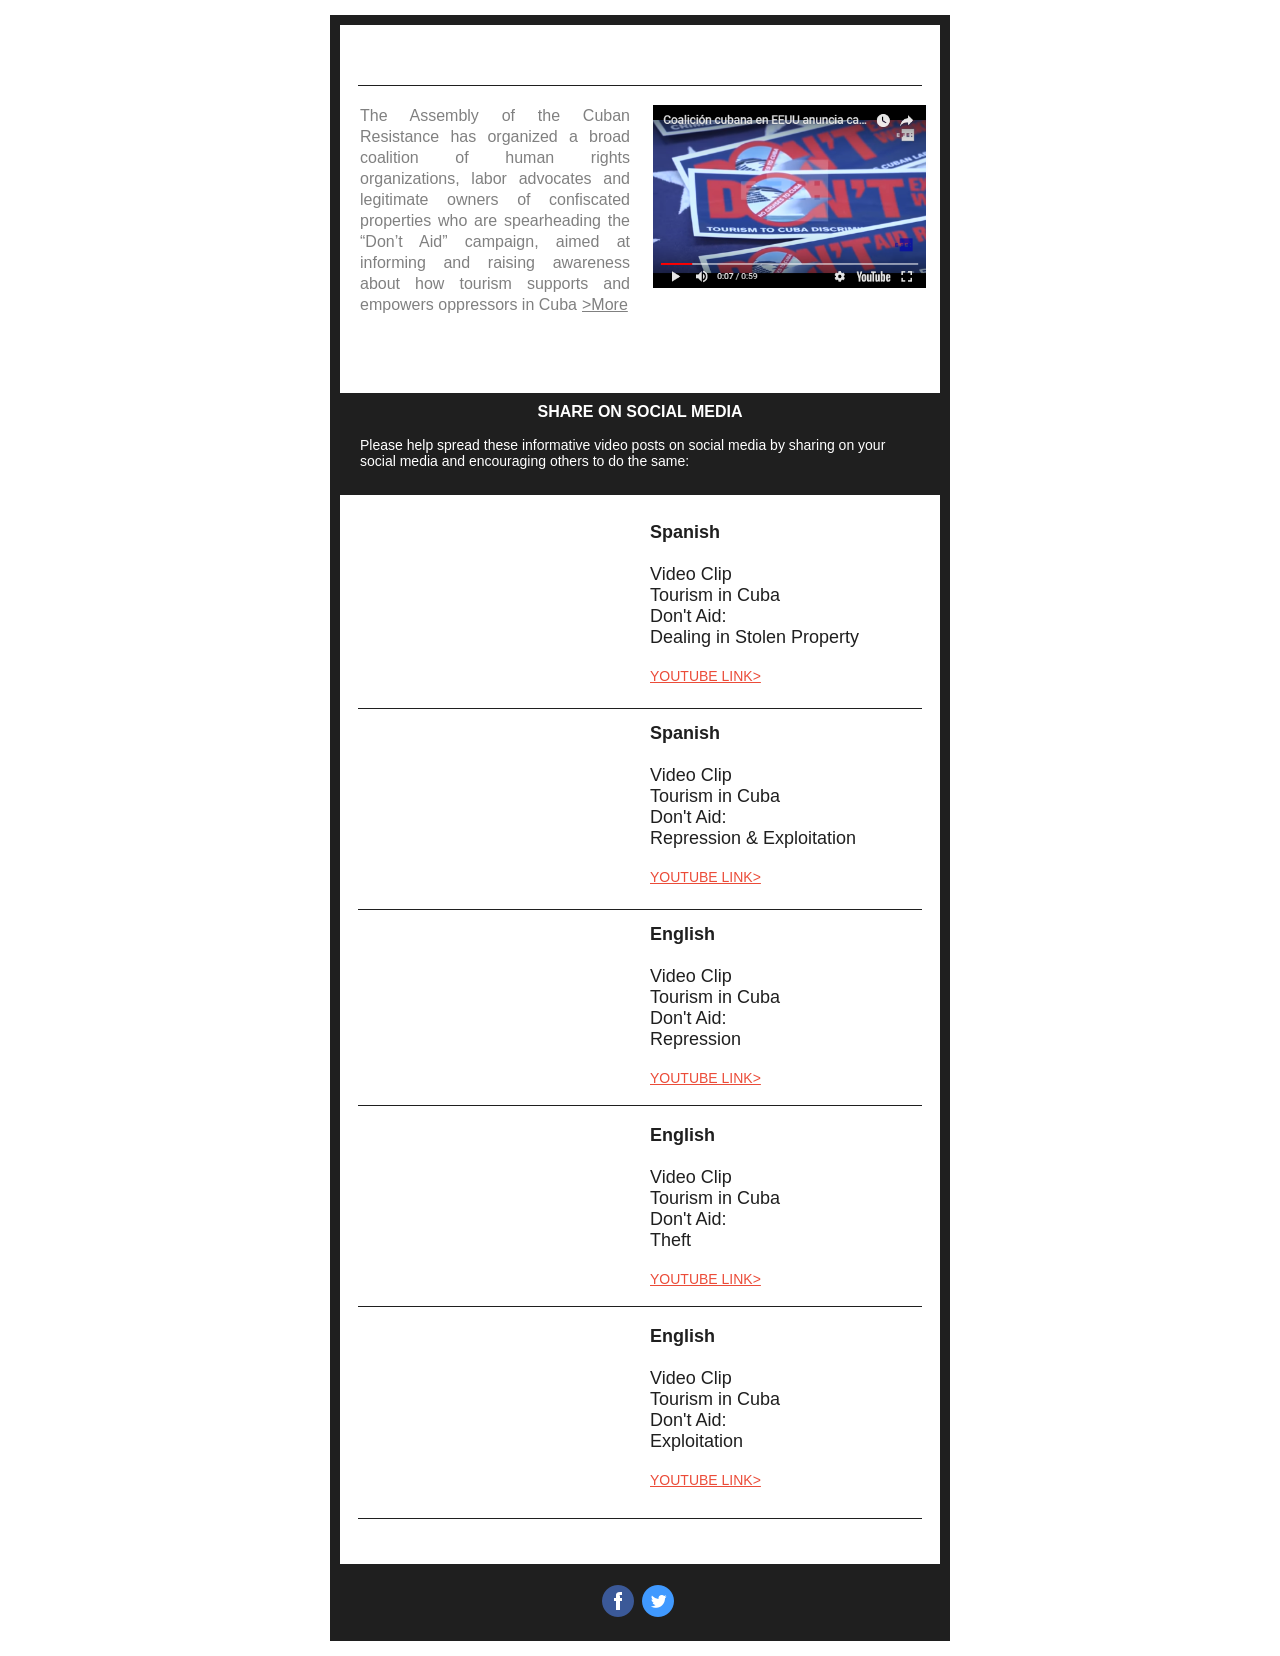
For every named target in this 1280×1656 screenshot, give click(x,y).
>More (605, 304)
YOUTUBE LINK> (705, 676)
